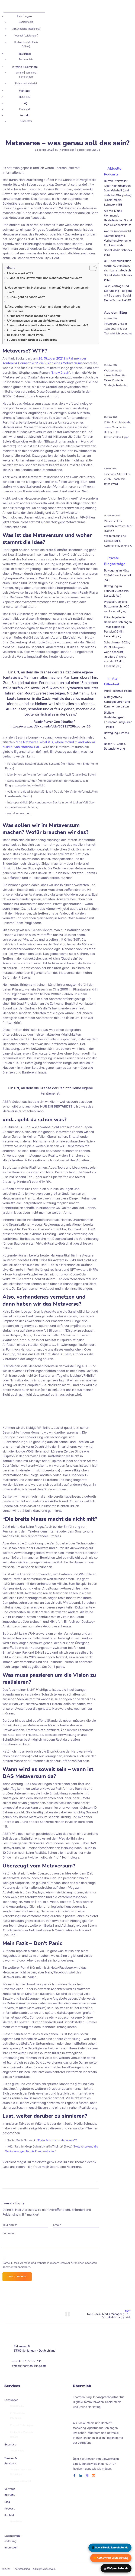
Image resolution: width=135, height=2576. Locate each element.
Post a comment (17, 2276)
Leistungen (24, 16)
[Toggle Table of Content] (91, 268)
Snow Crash (60, 373)
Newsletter (26, 121)
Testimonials (26, 59)
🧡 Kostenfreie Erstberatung (110, 2558)
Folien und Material (26, 83)
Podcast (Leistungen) (26, 35)
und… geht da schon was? (27, 297)
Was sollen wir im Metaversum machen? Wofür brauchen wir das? (48, 290)
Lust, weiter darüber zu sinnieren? (34, 339)
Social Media (26, 22)
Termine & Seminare (25, 67)
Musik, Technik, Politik (118, 691)
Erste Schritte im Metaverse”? (57, 2140)
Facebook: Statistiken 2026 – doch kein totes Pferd (117, 479)
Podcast (24, 109)
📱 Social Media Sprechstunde (110, 2547)
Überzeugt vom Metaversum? (29, 330)
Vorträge (24, 90)
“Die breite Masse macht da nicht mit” (35, 316)
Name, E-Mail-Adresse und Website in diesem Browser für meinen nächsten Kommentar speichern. (49, 2265)
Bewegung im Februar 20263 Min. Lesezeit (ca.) (116, 590)
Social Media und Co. (89, 149)
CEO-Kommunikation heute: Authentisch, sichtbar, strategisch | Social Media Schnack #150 (118, 270)
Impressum (11, 2547)
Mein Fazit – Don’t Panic (27, 335)
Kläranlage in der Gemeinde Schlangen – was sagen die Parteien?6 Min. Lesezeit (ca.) (118, 627)
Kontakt (25, 115)
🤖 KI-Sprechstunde (116, 2568)
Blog (24, 103)
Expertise (24, 53)
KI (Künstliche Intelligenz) (25, 28)
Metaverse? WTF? (21, 273)
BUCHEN (24, 97)
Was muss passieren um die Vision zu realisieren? (42, 320)
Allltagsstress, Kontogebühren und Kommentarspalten (117, 701)
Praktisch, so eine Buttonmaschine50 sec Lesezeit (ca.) (116, 606)
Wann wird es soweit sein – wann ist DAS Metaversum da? (49, 325)
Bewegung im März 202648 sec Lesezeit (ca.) (117, 575)
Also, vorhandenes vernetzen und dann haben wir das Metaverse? (44, 309)
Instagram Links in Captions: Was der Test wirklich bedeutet (118, 328)
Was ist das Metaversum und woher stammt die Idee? (46, 278)
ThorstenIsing (66, 149)
